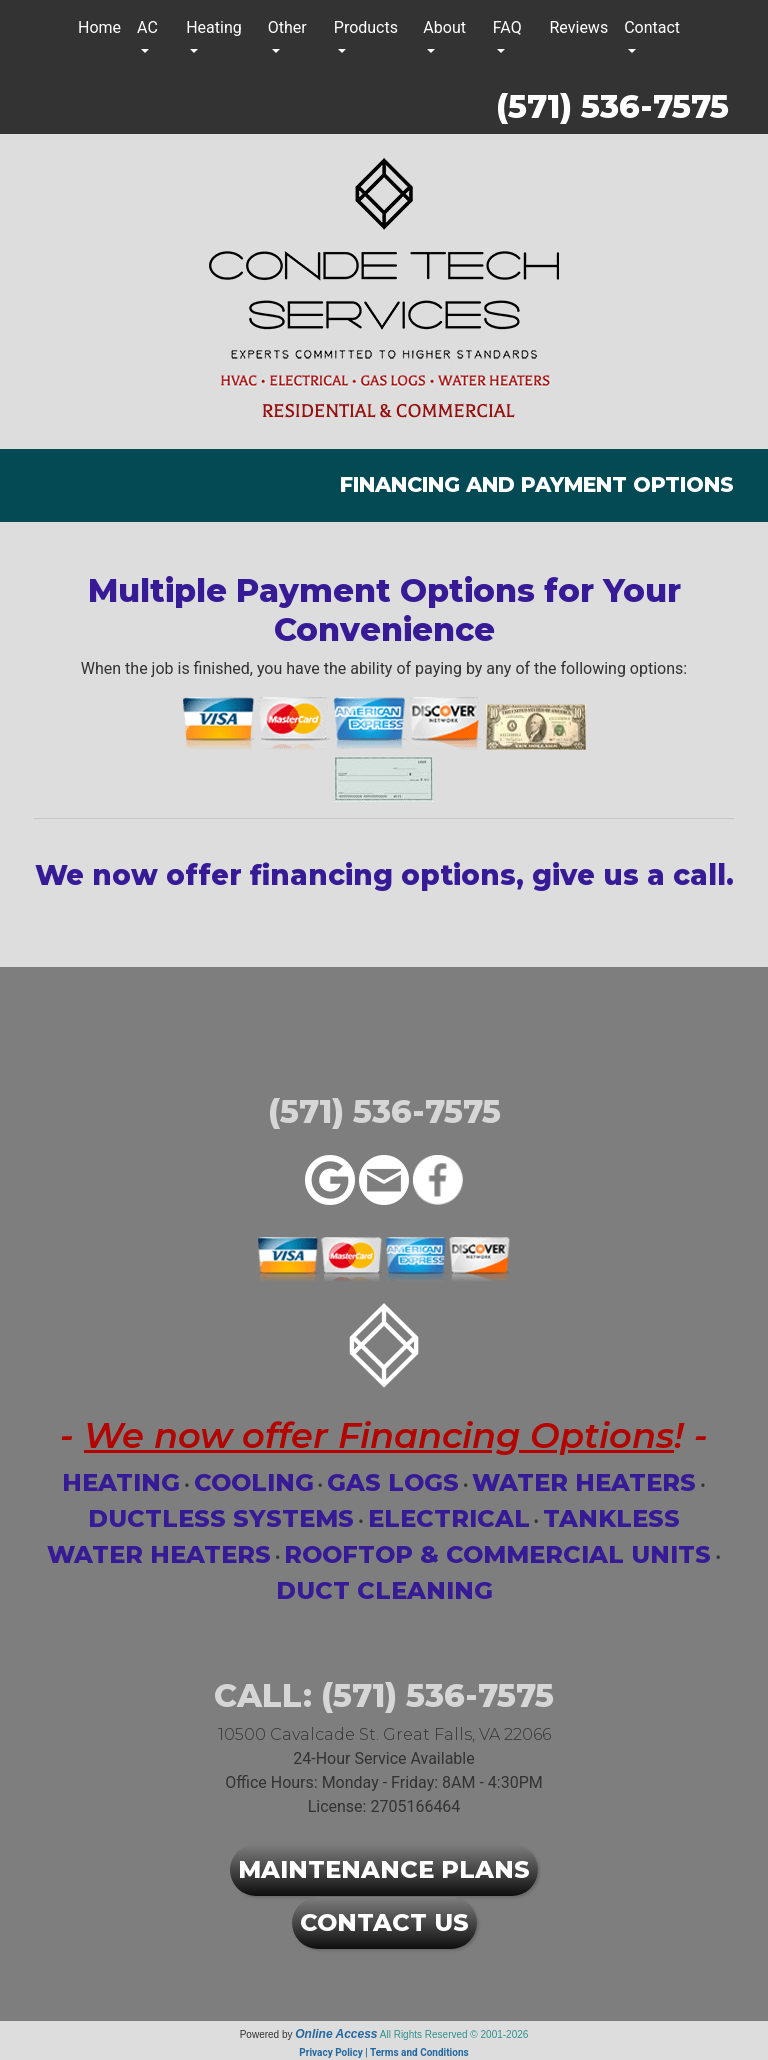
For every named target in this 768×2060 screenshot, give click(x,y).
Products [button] (366, 27)
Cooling (254, 1482)
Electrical (449, 1518)
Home (99, 27)
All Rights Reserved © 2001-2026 (454, 2034)
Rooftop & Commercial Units (497, 1554)
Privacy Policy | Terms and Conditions (383, 2052)
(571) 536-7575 (612, 106)
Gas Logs (393, 1482)
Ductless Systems (221, 1518)
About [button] (444, 27)
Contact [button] (652, 27)
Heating (121, 1482)
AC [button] (147, 27)
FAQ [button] (507, 27)
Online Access (336, 2034)
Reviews (579, 27)
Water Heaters (584, 1482)
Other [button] (287, 27)
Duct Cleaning (384, 1590)
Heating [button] (214, 27)
